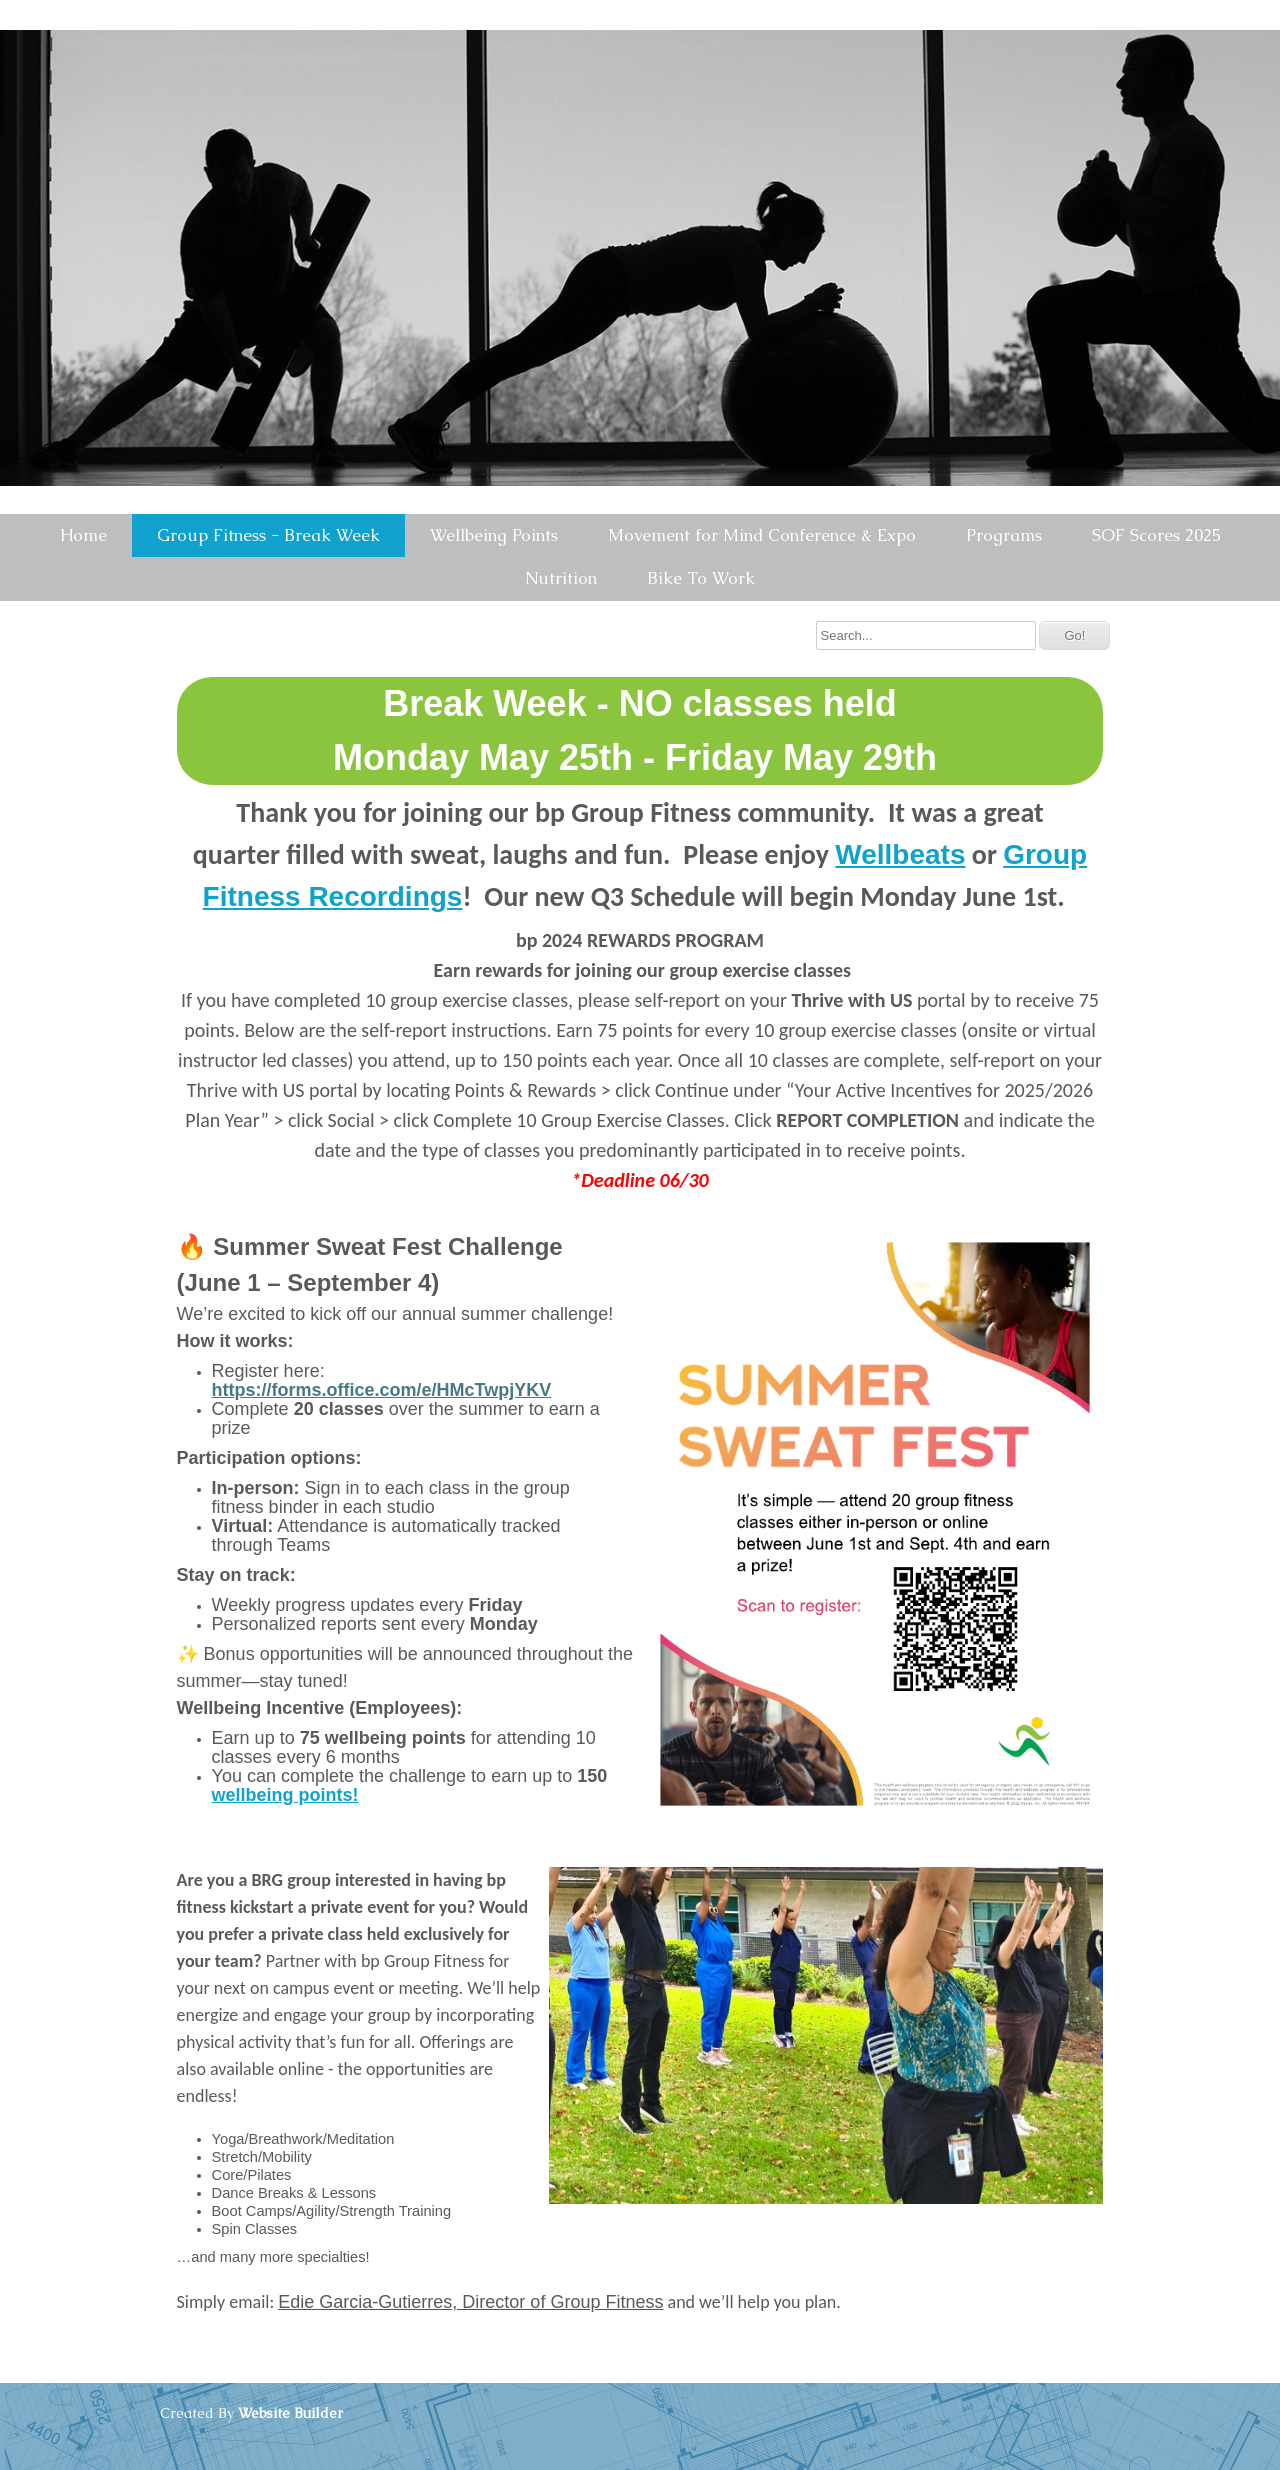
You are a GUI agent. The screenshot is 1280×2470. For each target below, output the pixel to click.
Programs (1004, 535)
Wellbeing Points (494, 535)
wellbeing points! (285, 1795)
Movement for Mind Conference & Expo (762, 535)
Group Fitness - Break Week (268, 535)
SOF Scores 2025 (1156, 535)
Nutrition (561, 578)
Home (83, 535)
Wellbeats (900, 854)
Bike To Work (701, 578)
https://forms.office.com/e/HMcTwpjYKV (382, 1390)
